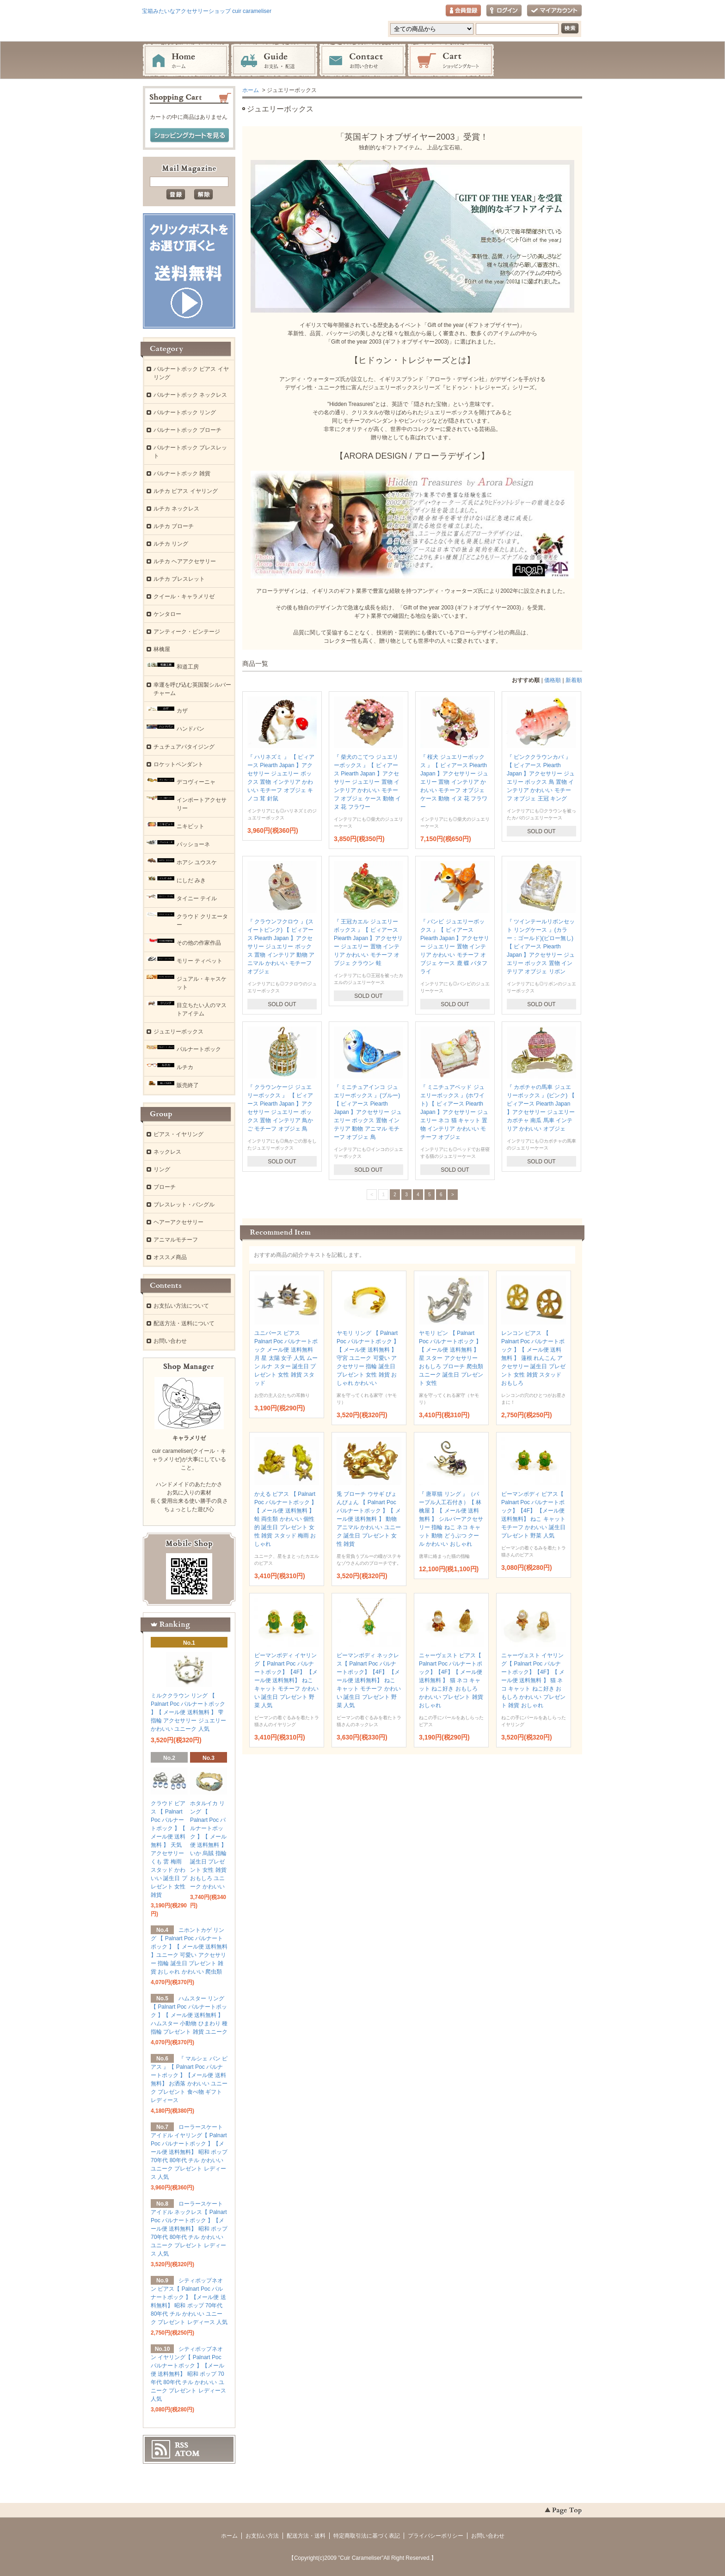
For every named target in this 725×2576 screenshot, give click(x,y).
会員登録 (463, 11)
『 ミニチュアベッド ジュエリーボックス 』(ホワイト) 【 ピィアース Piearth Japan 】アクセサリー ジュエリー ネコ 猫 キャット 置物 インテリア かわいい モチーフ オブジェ (454, 1112)
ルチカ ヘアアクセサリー (185, 561)
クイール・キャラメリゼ (184, 596)
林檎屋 (162, 649)
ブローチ (165, 1187)
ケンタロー (167, 614)
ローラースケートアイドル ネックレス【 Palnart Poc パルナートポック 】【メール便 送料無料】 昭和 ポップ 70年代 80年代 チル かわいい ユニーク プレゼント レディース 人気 (189, 2229)
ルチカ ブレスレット (179, 579)
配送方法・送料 (306, 2536)
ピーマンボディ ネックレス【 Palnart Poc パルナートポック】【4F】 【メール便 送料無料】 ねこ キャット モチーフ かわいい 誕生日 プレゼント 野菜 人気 (369, 1680)
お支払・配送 (274, 60)
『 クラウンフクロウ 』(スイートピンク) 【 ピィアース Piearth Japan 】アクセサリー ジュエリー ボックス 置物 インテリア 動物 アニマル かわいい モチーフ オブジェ (280, 946)
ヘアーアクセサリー (178, 1222)
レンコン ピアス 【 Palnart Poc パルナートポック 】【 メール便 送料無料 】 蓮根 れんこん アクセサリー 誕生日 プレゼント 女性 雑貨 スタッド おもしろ (533, 1358)
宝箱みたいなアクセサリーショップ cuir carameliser (206, 11)
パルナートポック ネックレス (190, 395)
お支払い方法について (181, 1306)
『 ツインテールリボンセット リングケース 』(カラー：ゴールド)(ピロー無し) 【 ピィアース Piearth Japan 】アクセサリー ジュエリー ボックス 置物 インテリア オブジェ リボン (541, 946)
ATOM (187, 2453)
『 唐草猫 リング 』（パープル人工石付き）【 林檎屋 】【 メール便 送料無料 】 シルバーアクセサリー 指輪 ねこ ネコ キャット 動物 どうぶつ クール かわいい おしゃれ (451, 1519)
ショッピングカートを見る (189, 135)
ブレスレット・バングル (184, 1204)
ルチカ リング (171, 544)
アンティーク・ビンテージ (187, 631)
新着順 (573, 680)
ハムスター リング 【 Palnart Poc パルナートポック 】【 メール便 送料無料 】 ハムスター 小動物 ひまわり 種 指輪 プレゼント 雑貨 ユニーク (189, 2015)
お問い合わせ (362, 60)
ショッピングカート (450, 60)
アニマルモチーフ (176, 1239)
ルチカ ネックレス (176, 508)
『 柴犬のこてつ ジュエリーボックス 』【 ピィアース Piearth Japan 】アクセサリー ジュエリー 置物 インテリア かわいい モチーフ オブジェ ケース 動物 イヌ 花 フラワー (367, 782)
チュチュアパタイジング (184, 747)
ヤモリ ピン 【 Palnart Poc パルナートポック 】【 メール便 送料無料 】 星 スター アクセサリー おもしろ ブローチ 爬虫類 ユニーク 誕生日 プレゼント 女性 (451, 1358)
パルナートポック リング (185, 412)
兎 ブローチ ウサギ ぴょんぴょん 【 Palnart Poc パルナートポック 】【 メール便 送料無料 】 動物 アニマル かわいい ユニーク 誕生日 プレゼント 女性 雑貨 (369, 1519)
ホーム (185, 60)
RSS (181, 2445)
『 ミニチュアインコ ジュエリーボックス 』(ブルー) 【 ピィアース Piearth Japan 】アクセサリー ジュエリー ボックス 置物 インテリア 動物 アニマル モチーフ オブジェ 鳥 (368, 1112)
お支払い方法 (262, 2536)
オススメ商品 (170, 1257)
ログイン (504, 11)
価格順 (552, 680)
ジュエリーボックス (178, 1031)
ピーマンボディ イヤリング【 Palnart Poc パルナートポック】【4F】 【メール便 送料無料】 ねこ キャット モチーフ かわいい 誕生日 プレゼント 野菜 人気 (286, 1680)
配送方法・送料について (184, 1323)
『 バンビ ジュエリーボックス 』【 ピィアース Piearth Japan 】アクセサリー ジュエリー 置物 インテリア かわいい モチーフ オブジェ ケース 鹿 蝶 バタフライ (454, 946)
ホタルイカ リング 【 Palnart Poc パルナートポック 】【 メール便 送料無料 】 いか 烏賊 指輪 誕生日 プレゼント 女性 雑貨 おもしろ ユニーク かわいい (208, 1845)
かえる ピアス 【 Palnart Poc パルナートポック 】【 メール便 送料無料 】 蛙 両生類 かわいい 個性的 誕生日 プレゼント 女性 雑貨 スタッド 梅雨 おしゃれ (285, 1519)
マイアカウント (554, 11)
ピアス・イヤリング (178, 1134)
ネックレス (167, 1152)
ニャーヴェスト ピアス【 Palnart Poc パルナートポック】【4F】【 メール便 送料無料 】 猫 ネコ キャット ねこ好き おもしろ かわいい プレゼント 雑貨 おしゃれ (451, 1680)
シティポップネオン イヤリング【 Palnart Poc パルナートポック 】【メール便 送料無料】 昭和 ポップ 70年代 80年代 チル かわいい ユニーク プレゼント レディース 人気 (188, 2374)
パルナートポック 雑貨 (182, 473)
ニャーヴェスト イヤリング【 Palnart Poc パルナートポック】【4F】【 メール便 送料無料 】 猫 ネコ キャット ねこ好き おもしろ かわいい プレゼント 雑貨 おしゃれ (533, 1680)
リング (162, 1169)
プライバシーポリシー (435, 2536)
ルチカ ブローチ (174, 526)
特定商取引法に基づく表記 (366, 2536)
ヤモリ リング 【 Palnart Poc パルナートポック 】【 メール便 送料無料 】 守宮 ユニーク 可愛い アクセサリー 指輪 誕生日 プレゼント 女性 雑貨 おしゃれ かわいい (368, 1358)
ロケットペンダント (178, 764)
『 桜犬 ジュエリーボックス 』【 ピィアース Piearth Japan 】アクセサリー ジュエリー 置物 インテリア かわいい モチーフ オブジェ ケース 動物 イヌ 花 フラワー (454, 782)
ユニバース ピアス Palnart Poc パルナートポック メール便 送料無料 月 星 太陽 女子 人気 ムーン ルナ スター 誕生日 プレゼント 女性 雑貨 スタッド (286, 1358)
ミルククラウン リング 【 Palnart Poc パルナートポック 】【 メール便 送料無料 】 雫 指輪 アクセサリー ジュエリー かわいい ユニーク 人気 (188, 1712)
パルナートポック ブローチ (187, 430)
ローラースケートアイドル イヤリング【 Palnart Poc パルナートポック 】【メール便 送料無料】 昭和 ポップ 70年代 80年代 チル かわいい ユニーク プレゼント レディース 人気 (189, 2152)
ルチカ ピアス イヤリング (186, 491)
